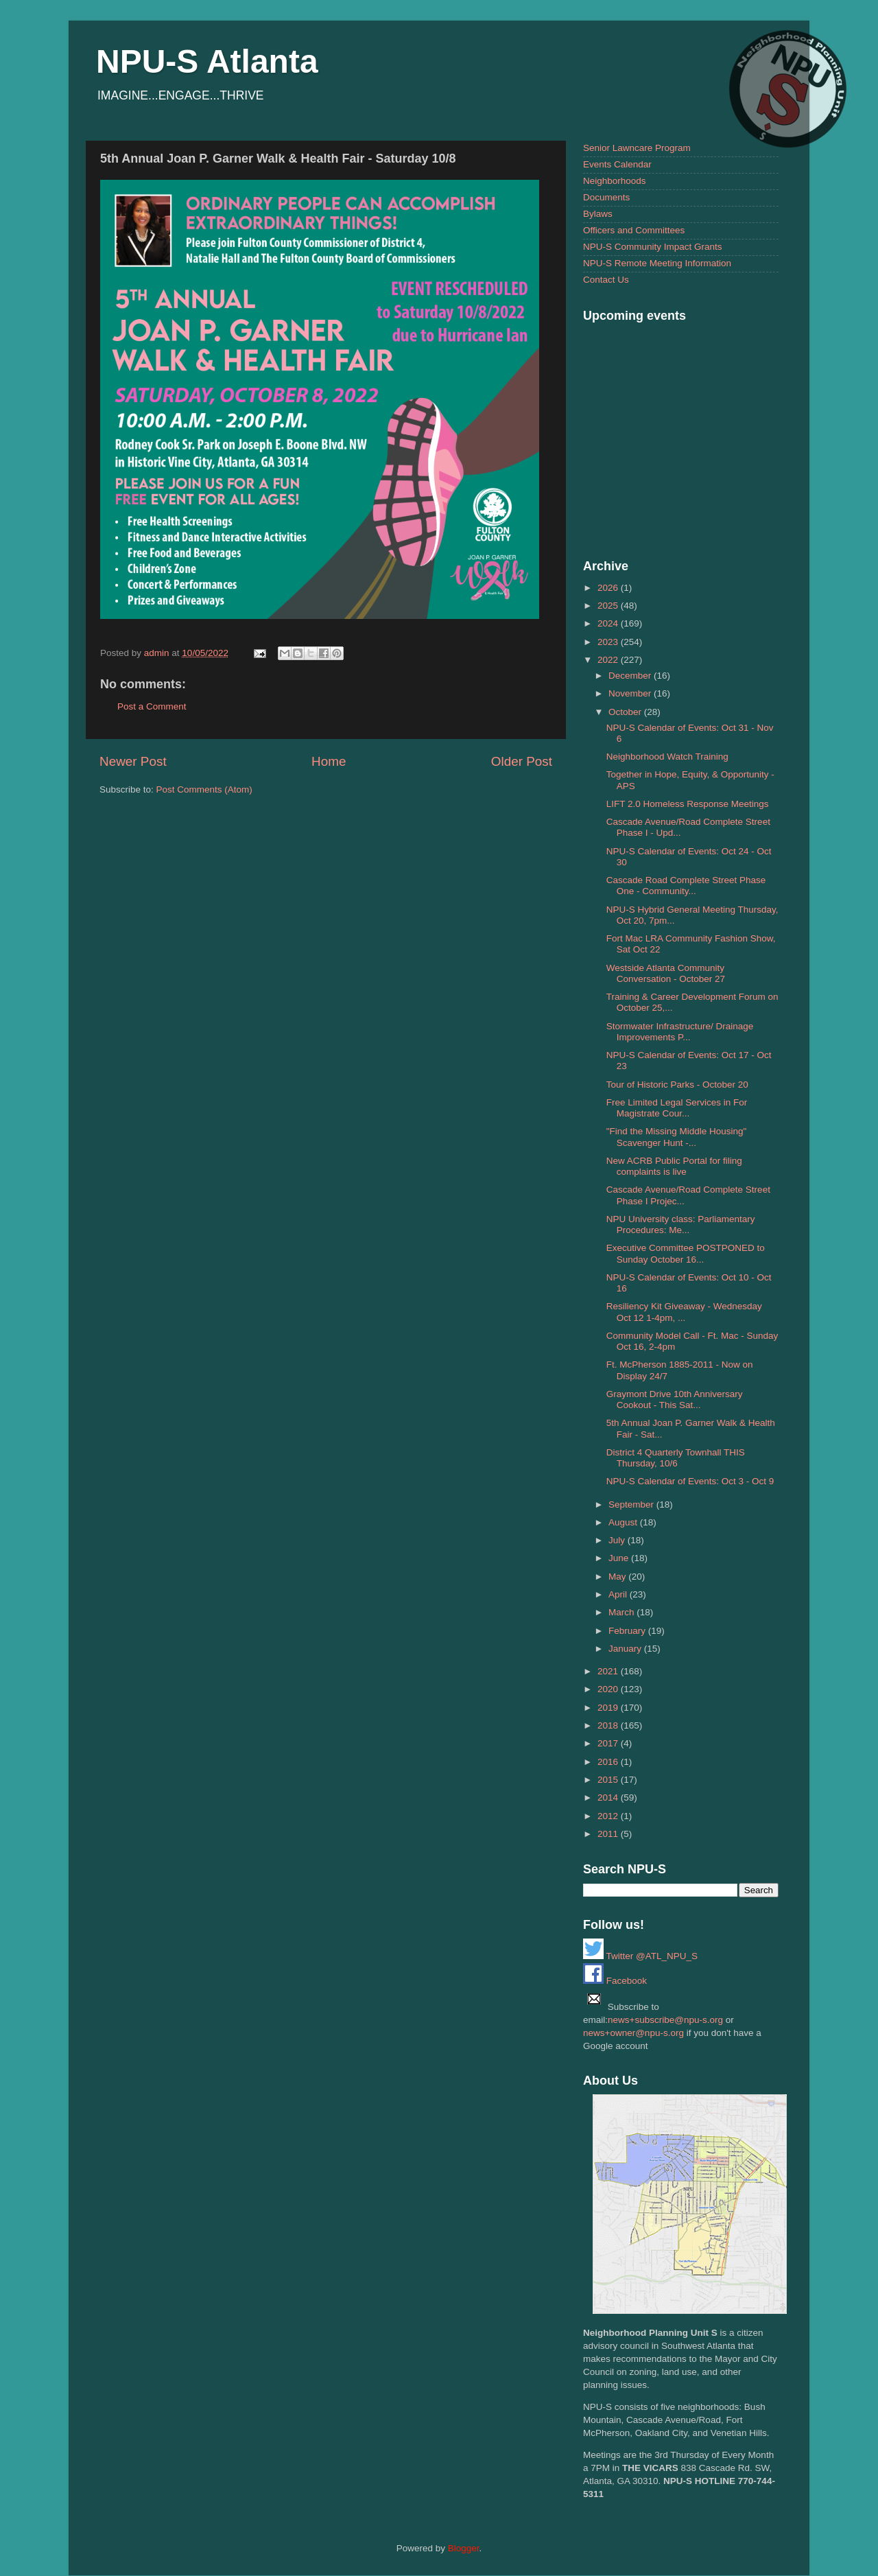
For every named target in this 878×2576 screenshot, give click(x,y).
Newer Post (133, 761)
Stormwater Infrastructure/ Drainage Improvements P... (680, 1031)
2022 (609, 660)
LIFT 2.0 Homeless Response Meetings (687, 804)
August (624, 1522)
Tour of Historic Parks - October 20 (677, 1084)
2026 (609, 588)
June (619, 1558)
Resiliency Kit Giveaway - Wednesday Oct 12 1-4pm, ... (684, 1311)
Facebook (615, 1981)
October (626, 712)
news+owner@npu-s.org (633, 2033)
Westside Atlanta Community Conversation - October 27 (665, 973)
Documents (606, 197)
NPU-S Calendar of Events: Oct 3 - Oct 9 (690, 1481)
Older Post (521, 761)
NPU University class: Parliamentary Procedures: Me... (680, 1224)
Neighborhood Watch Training (667, 756)
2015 (609, 1780)
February (628, 1631)
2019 (609, 1707)
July (618, 1540)
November (631, 693)
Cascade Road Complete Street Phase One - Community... (686, 885)
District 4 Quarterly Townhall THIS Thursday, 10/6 (675, 1457)
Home (328, 761)
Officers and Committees (634, 230)
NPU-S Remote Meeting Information (657, 263)
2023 (609, 642)
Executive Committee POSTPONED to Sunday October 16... (685, 1253)
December (631, 675)
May (618, 1576)
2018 (609, 1725)
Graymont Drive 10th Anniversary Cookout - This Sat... (674, 1399)
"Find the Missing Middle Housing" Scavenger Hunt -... (676, 1136)
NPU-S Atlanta (207, 61)
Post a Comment (152, 706)
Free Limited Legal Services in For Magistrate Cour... (677, 1108)
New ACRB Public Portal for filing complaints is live (674, 1166)
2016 (609, 1762)
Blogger (463, 2548)
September (632, 1504)
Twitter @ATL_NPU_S (640, 1956)
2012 (609, 1816)
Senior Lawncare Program (637, 148)
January (626, 1648)
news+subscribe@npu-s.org (665, 2020)
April (619, 1594)
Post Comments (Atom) (204, 789)
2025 (609, 605)
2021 (609, 1671)
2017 (609, 1743)
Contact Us (606, 279)
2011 (609, 1834)
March (622, 1612)
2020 (609, 1689)
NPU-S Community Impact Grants (652, 247)
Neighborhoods (614, 181)
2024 (609, 623)
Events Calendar (617, 164)
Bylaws (598, 214)
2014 (609, 1797)
